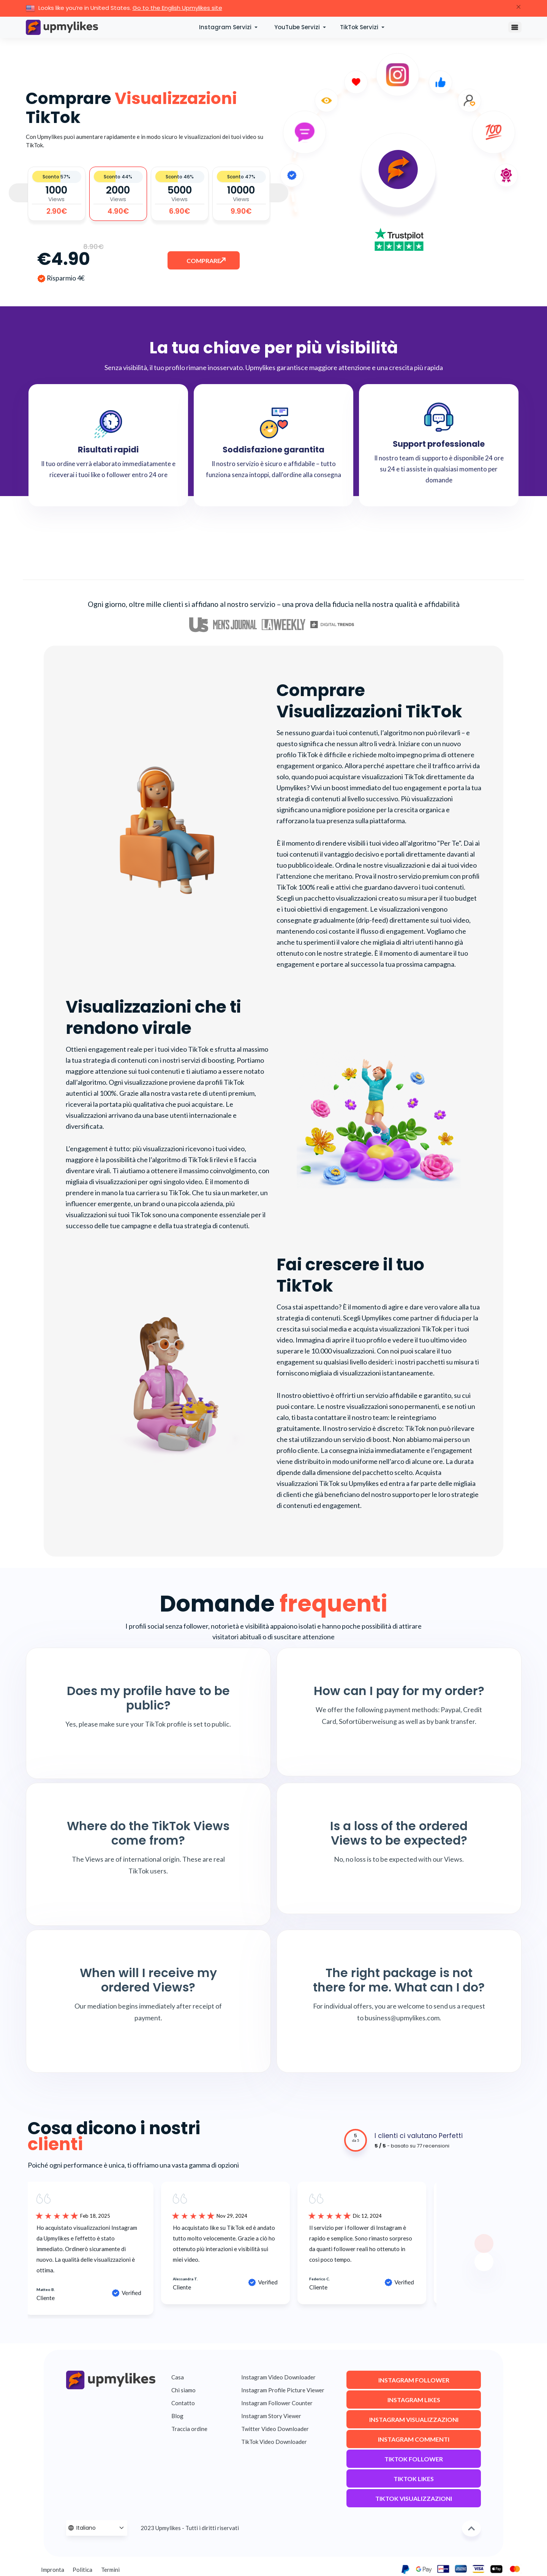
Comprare (204, 263)
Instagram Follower (414, 2382)
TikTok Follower (414, 2461)
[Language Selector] (97, 2528)
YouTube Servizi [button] (297, 27)
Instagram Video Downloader (278, 2377)
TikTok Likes (414, 2481)
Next (278, 192)
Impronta (52, 2569)
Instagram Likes (414, 2402)
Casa (177, 2377)
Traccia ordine (189, 2428)
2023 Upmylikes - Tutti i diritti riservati (190, 2527)
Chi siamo (183, 2390)
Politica (82, 2569)
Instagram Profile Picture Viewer (282, 2390)
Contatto (183, 2403)
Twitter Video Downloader (275, 2428)
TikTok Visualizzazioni (414, 2501)
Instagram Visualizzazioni (414, 2422)
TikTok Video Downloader (274, 2441)
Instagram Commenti (414, 2442)
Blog (177, 2415)
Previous (18, 192)
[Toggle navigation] (515, 27)
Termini (110, 2569)
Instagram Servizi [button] (226, 27)
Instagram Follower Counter (277, 2403)
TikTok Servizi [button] (360, 27)
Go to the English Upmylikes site (177, 8)
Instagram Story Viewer (271, 2415)
